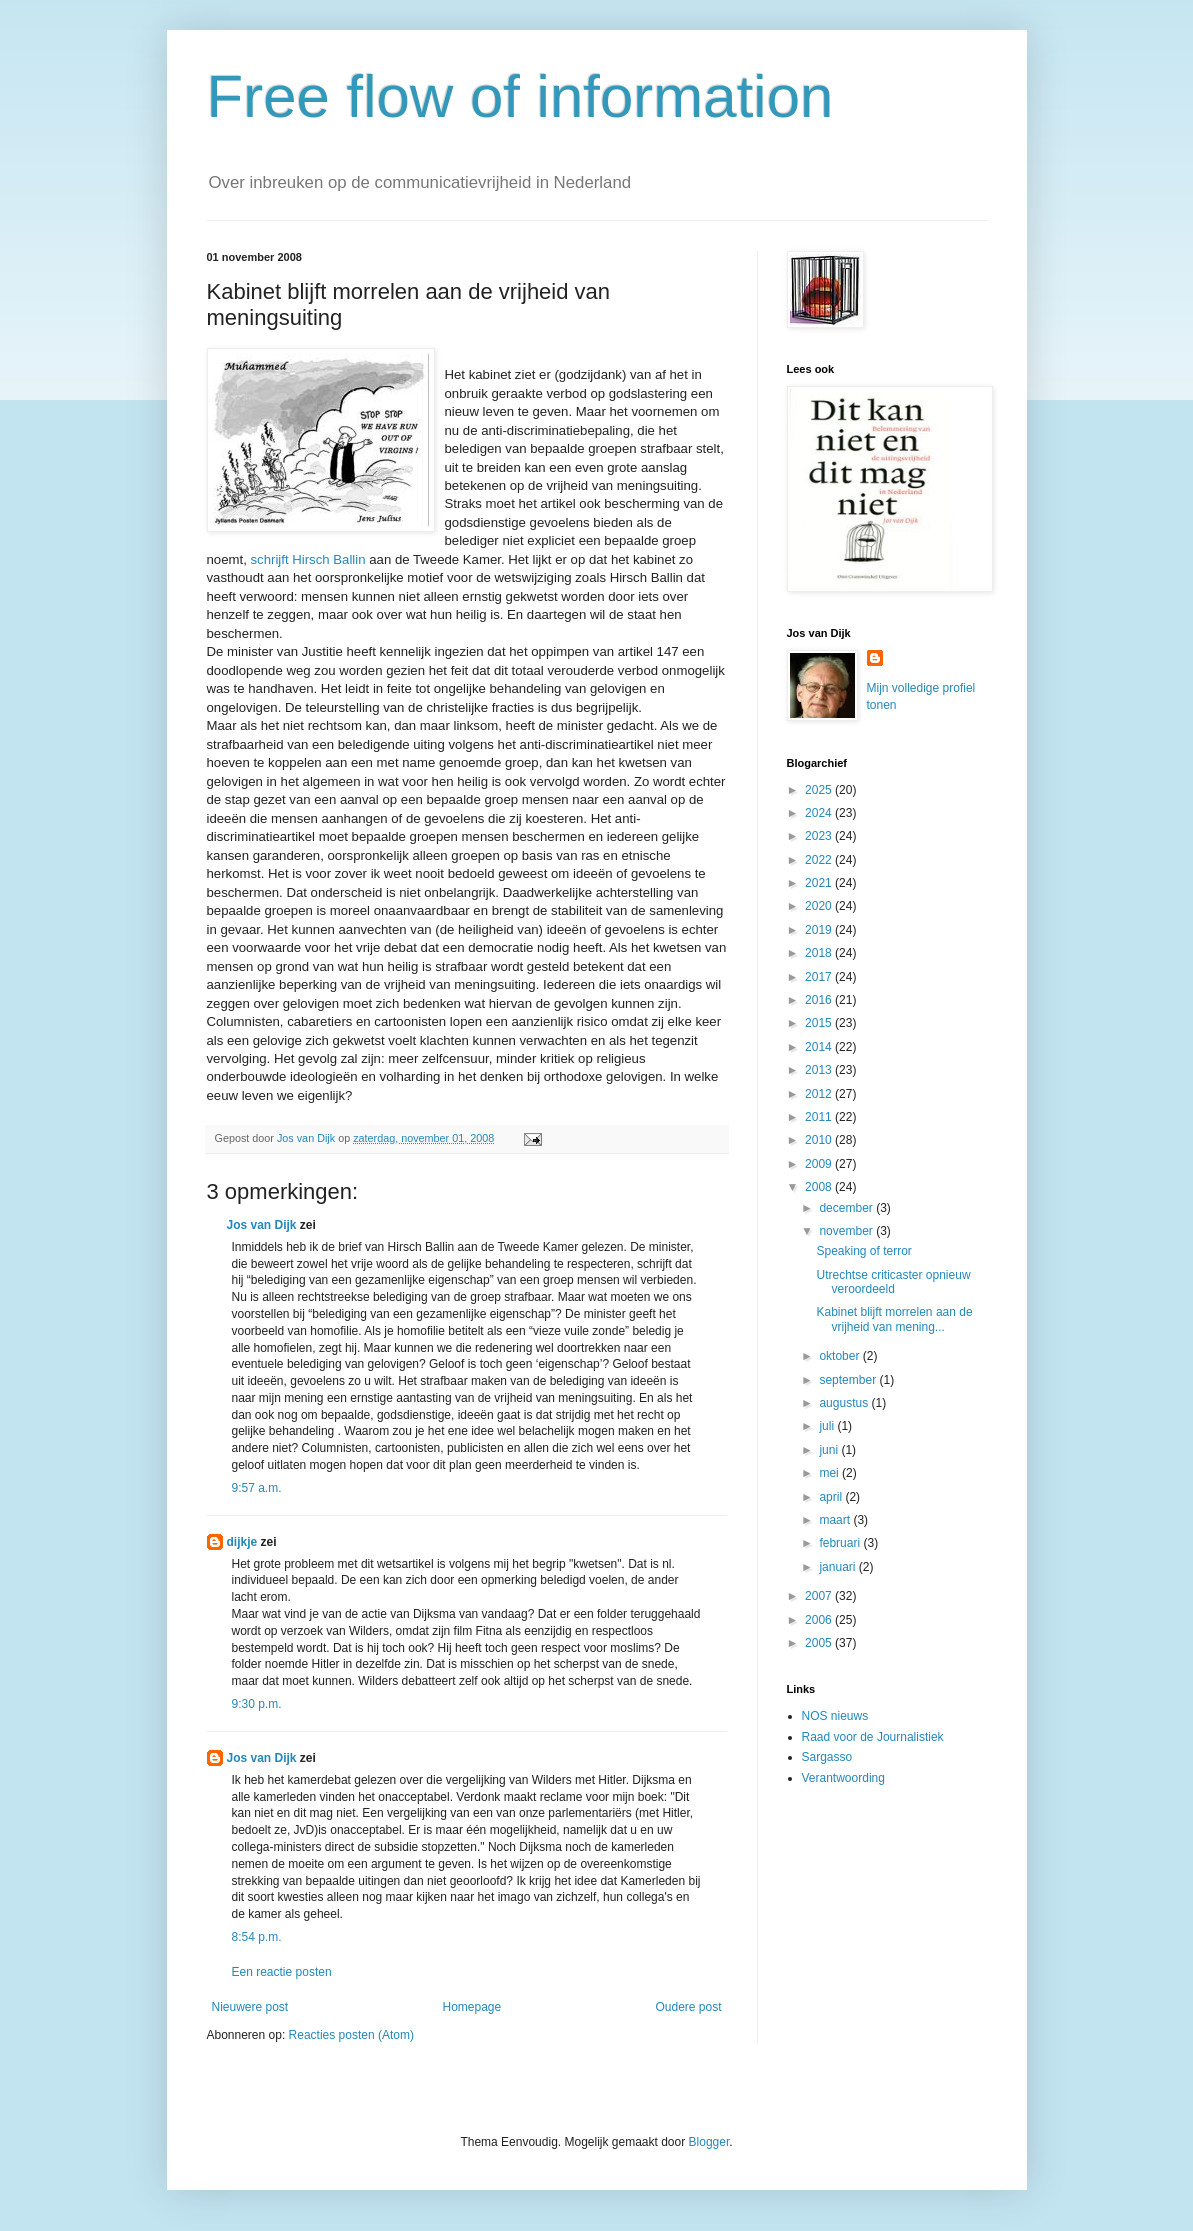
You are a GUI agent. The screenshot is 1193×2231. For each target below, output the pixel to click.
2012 (820, 1094)
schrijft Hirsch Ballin (307, 559)
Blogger (709, 2142)
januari (838, 1567)
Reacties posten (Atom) (351, 2035)
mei (830, 1473)
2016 (820, 1000)
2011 (820, 1117)
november (847, 1231)
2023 (820, 836)
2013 (820, 1070)
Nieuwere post (250, 2007)
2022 (820, 860)
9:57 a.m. (257, 1488)
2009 (820, 1164)
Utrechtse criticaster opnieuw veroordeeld (893, 1282)
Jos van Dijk (262, 1225)
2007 (820, 1596)
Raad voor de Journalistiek (873, 1737)
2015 (820, 1023)
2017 (820, 977)
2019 (820, 930)
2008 (820, 1187)
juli (828, 1426)
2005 (820, 1643)
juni (830, 1450)
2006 (820, 1620)
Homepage (471, 2007)
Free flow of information (520, 96)
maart (836, 1520)
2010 (820, 1140)
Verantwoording (843, 1778)
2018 (820, 953)
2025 (820, 790)
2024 (820, 813)
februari (841, 1543)
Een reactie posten (282, 1972)
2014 (820, 1047)
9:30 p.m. (257, 1704)
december (847, 1208)
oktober (840, 1356)
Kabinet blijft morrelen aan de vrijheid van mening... (894, 1319)
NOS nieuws (835, 1716)
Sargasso (827, 1757)
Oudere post (688, 2007)
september (849, 1380)
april (832, 1497)
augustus (845, 1403)
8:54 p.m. (257, 1937)
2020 (820, 906)
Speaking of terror (863, 1251)
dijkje (242, 1542)
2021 (820, 883)
